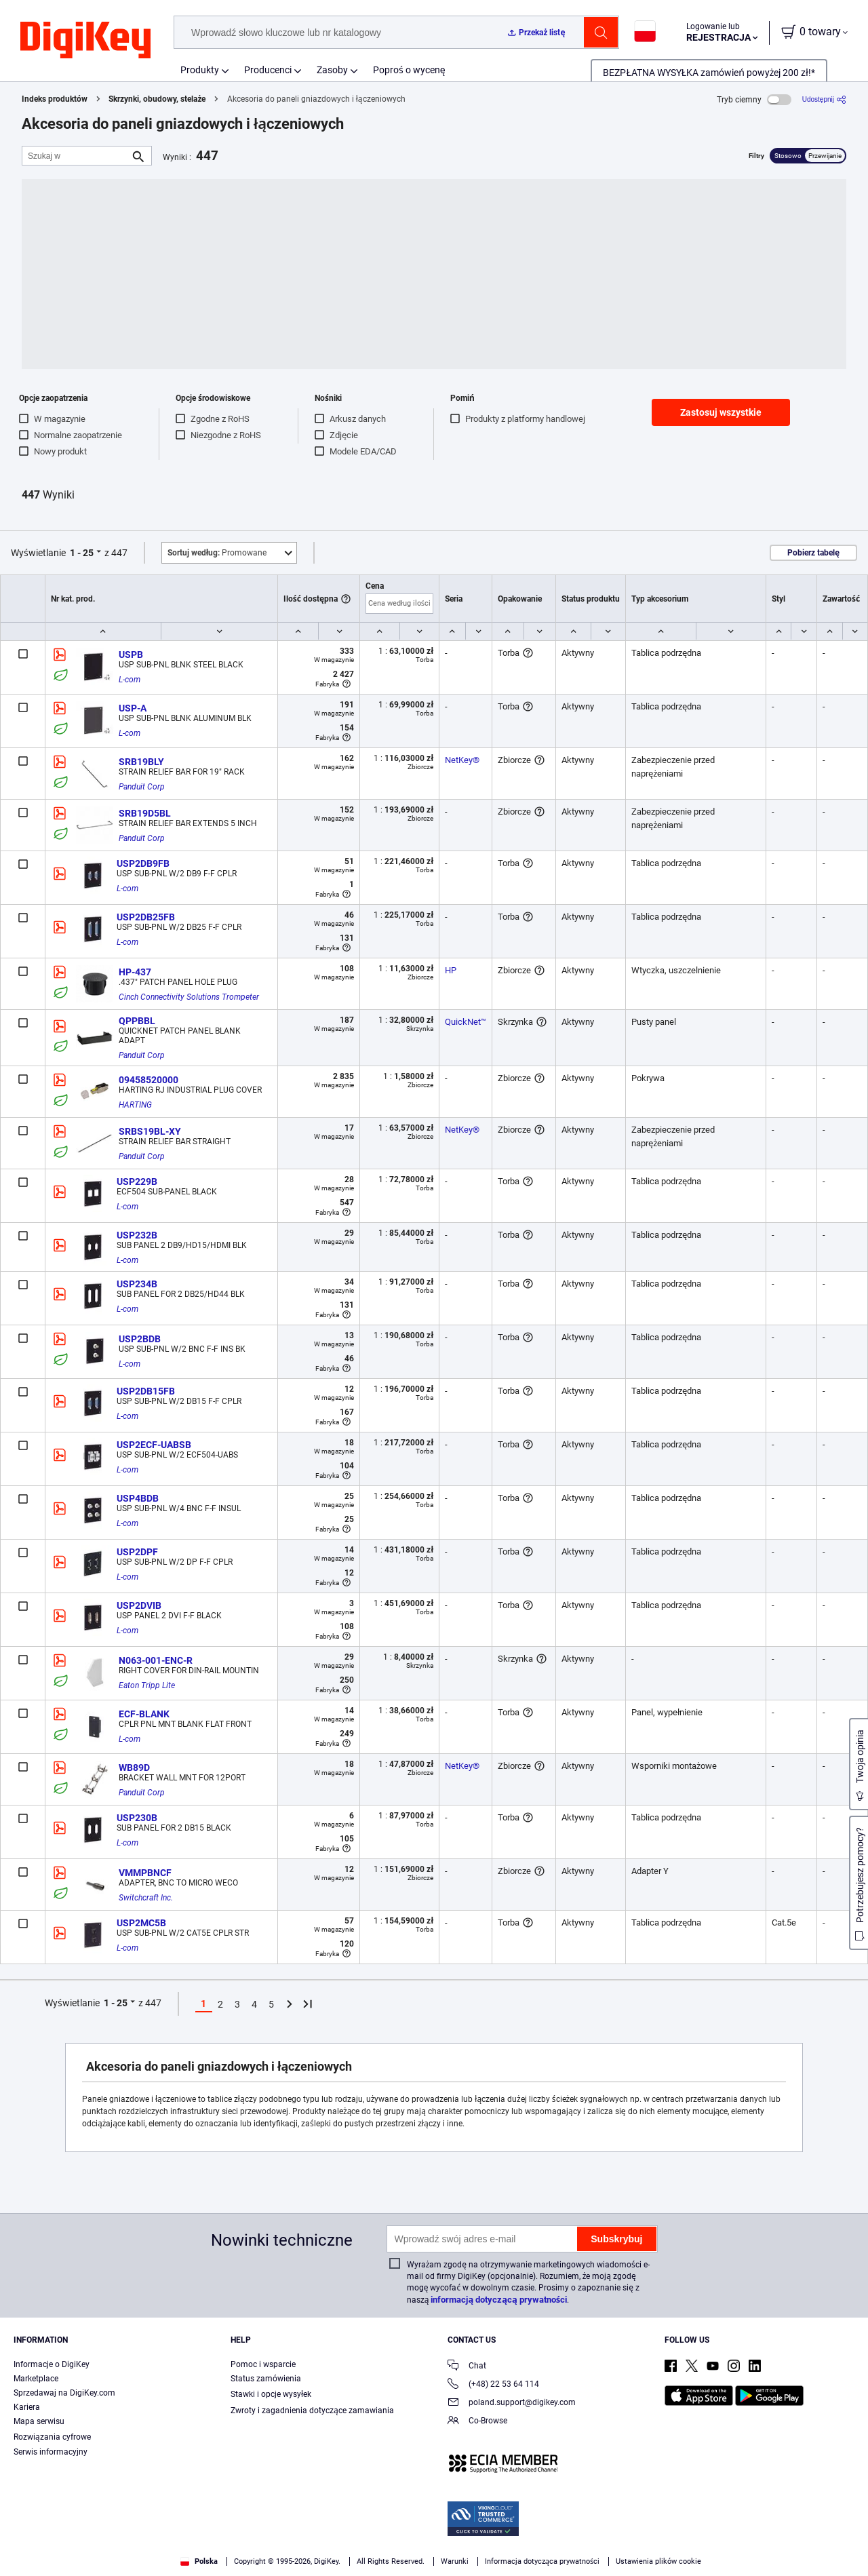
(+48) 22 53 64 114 (493, 2385)
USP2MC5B (141, 1922)
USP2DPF (137, 1551)
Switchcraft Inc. (146, 1897)
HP (450, 970)
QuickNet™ (465, 1022)
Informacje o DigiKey (52, 2364)
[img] (85, 41)
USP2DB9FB (143, 863)
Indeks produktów (54, 99)
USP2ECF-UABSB (154, 1444)
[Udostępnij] (824, 99)
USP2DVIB (139, 1605)
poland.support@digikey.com (512, 2403)
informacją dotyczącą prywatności (499, 2300)
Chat (467, 2366)
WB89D (134, 1767)
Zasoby (332, 69)
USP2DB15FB (146, 1391)
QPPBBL (137, 1020)
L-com (129, 679)
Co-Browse (477, 2421)
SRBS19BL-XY (150, 1131)
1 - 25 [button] (82, 552)
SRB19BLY (141, 761)
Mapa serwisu (39, 2421)
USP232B (137, 1235)
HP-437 (135, 972)
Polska (199, 2561)
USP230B (137, 1817)
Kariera (27, 2407)
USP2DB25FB (146, 917)
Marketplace (36, 2378)
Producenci (268, 69)
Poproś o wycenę (409, 69)
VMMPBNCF (145, 1872)
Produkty (199, 69)
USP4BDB (138, 1498)
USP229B (137, 1181)
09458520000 (148, 1079)
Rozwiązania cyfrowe (52, 2437)
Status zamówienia (266, 2378)
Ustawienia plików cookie (658, 2561)
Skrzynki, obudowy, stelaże (156, 99)
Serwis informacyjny (50, 2452)
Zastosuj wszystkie (721, 412)
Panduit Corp (142, 787)
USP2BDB (140, 1338)
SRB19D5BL (145, 813)
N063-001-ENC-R (156, 1660)
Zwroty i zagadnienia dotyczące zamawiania (312, 2410)
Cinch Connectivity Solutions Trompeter (189, 997)
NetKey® (462, 760)
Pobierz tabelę (813, 553)
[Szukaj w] (76, 156)
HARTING (135, 1105)
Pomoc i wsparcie (263, 2364)
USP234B (137, 1284)
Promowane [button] (217, 553)
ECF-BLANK (144, 1714)
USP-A (132, 708)
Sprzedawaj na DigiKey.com (64, 2393)
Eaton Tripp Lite (147, 1685)
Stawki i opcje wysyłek (271, 2394)
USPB (131, 654)
